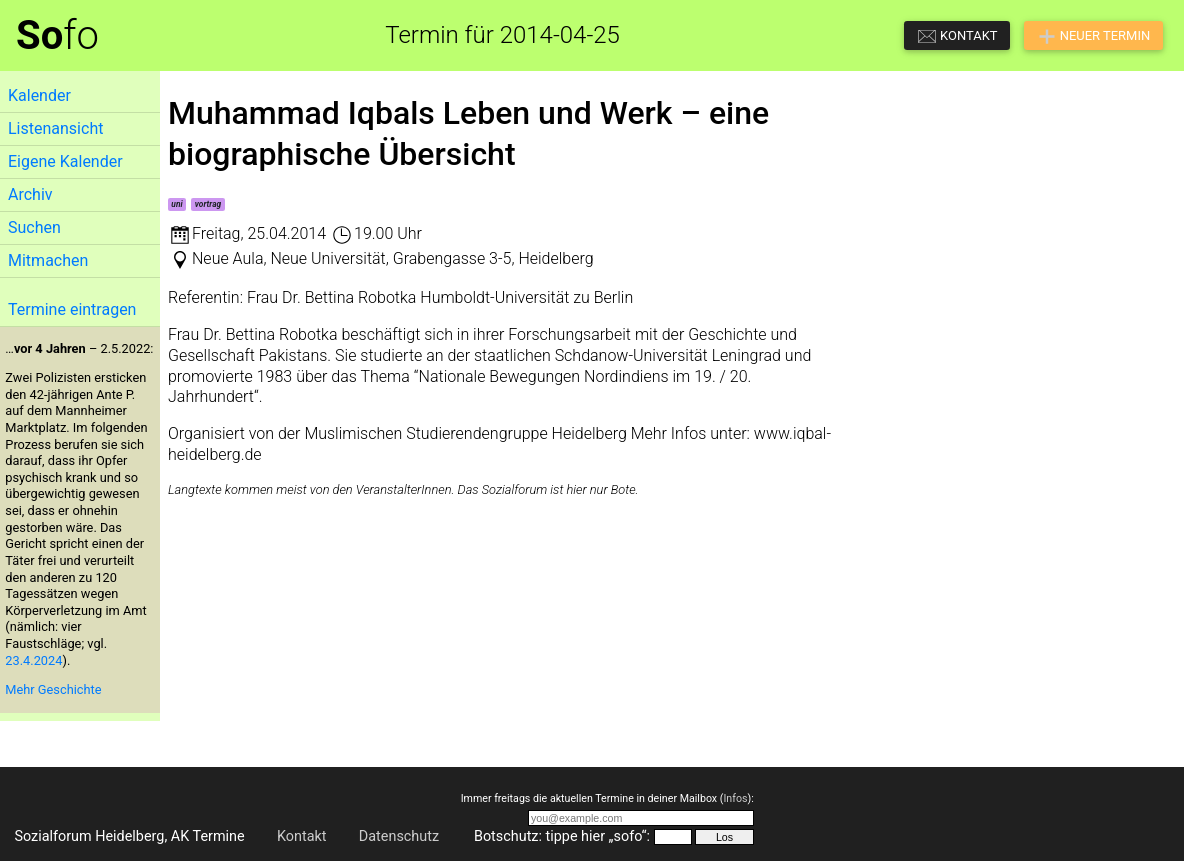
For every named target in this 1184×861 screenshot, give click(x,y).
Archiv (30, 194)
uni (176, 204)
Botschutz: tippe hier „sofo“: (562, 836)
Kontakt (302, 836)
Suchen (34, 227)
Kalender (39, 95)
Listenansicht (55, 128)
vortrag (208, 204)
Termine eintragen (72, 309)
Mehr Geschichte (53, 689)
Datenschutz (399, 836)
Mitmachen (48, 260)
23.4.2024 (33, 660)
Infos (735, 798)
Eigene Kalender (65, 161)
